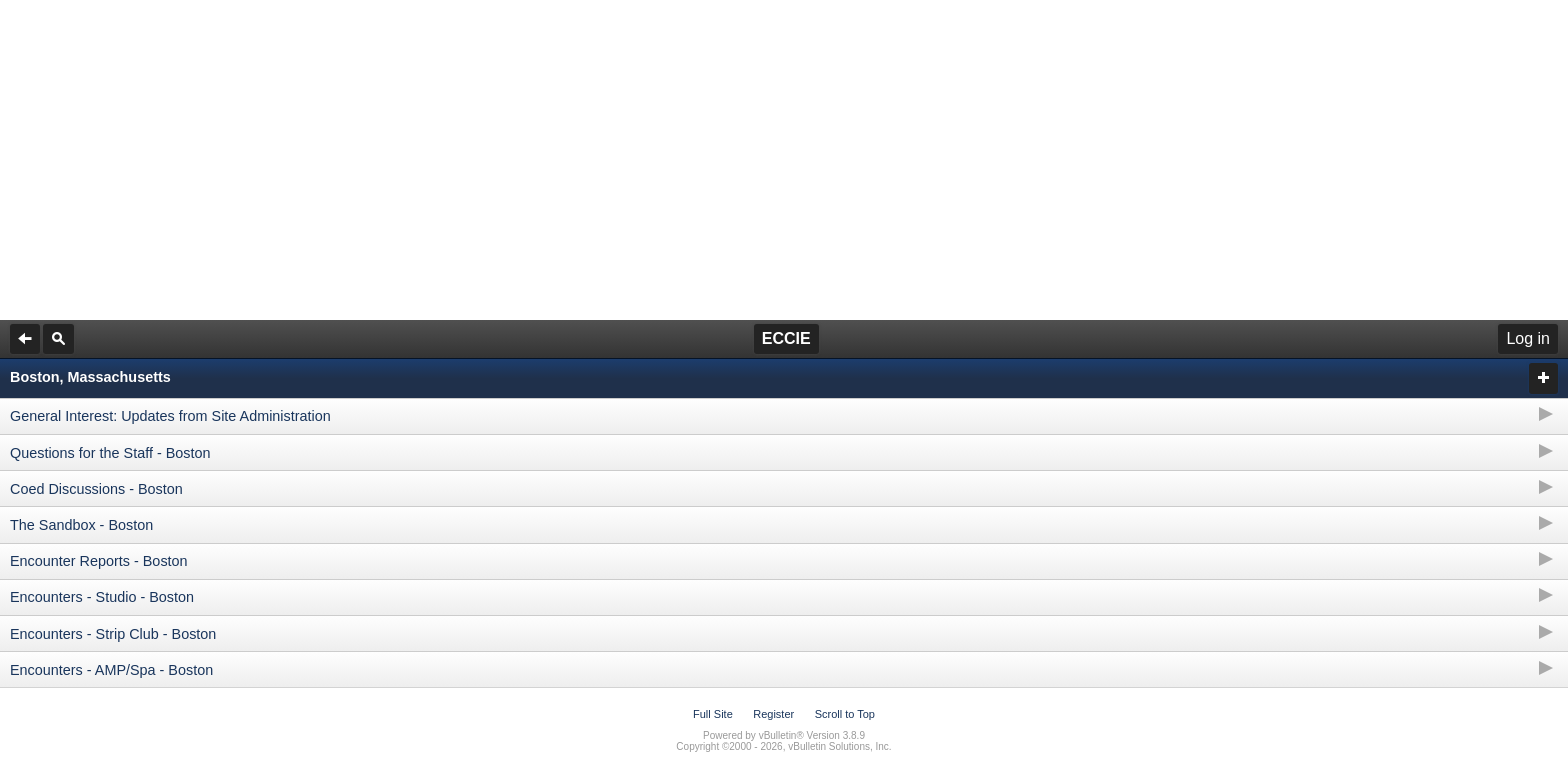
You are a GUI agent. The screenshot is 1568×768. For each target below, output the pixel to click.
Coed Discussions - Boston (96, 489)
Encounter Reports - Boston (99, 561)
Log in (1528, 338)
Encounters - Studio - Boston (102, 597)
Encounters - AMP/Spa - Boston (111, 670)
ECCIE (786, 338)
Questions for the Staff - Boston (110, 453)
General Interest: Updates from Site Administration (170, 416)
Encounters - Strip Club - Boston (113, 634)
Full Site (713, 714)
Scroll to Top (845, 714)
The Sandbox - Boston (81, 525)
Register (773, 714)
